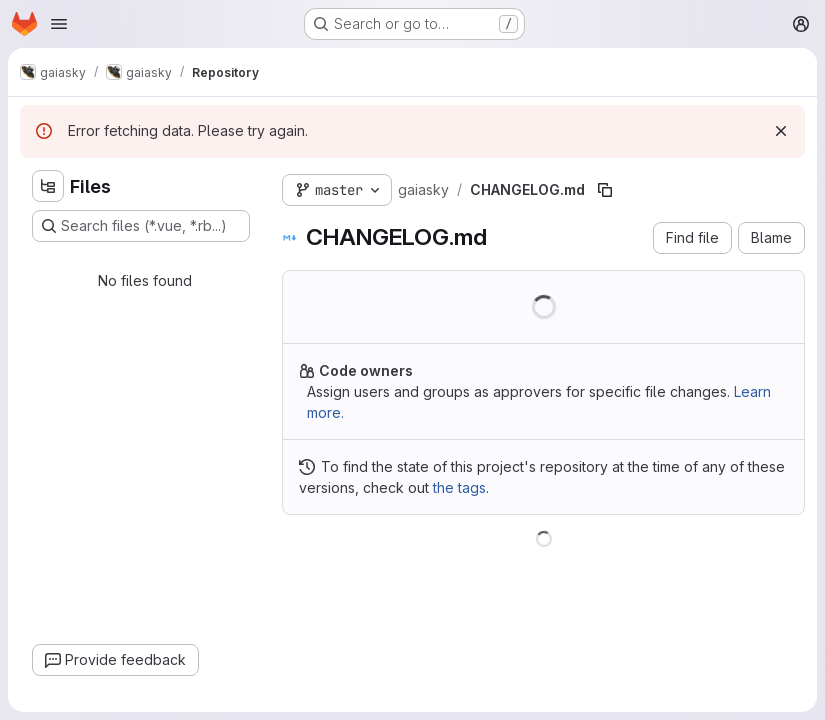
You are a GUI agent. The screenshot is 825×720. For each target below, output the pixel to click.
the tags (459, 487)
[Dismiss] (781, 131)
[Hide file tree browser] (48, 186)
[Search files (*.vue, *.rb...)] (141, 226)
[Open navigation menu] (59, 24)
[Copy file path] (605, 190)
